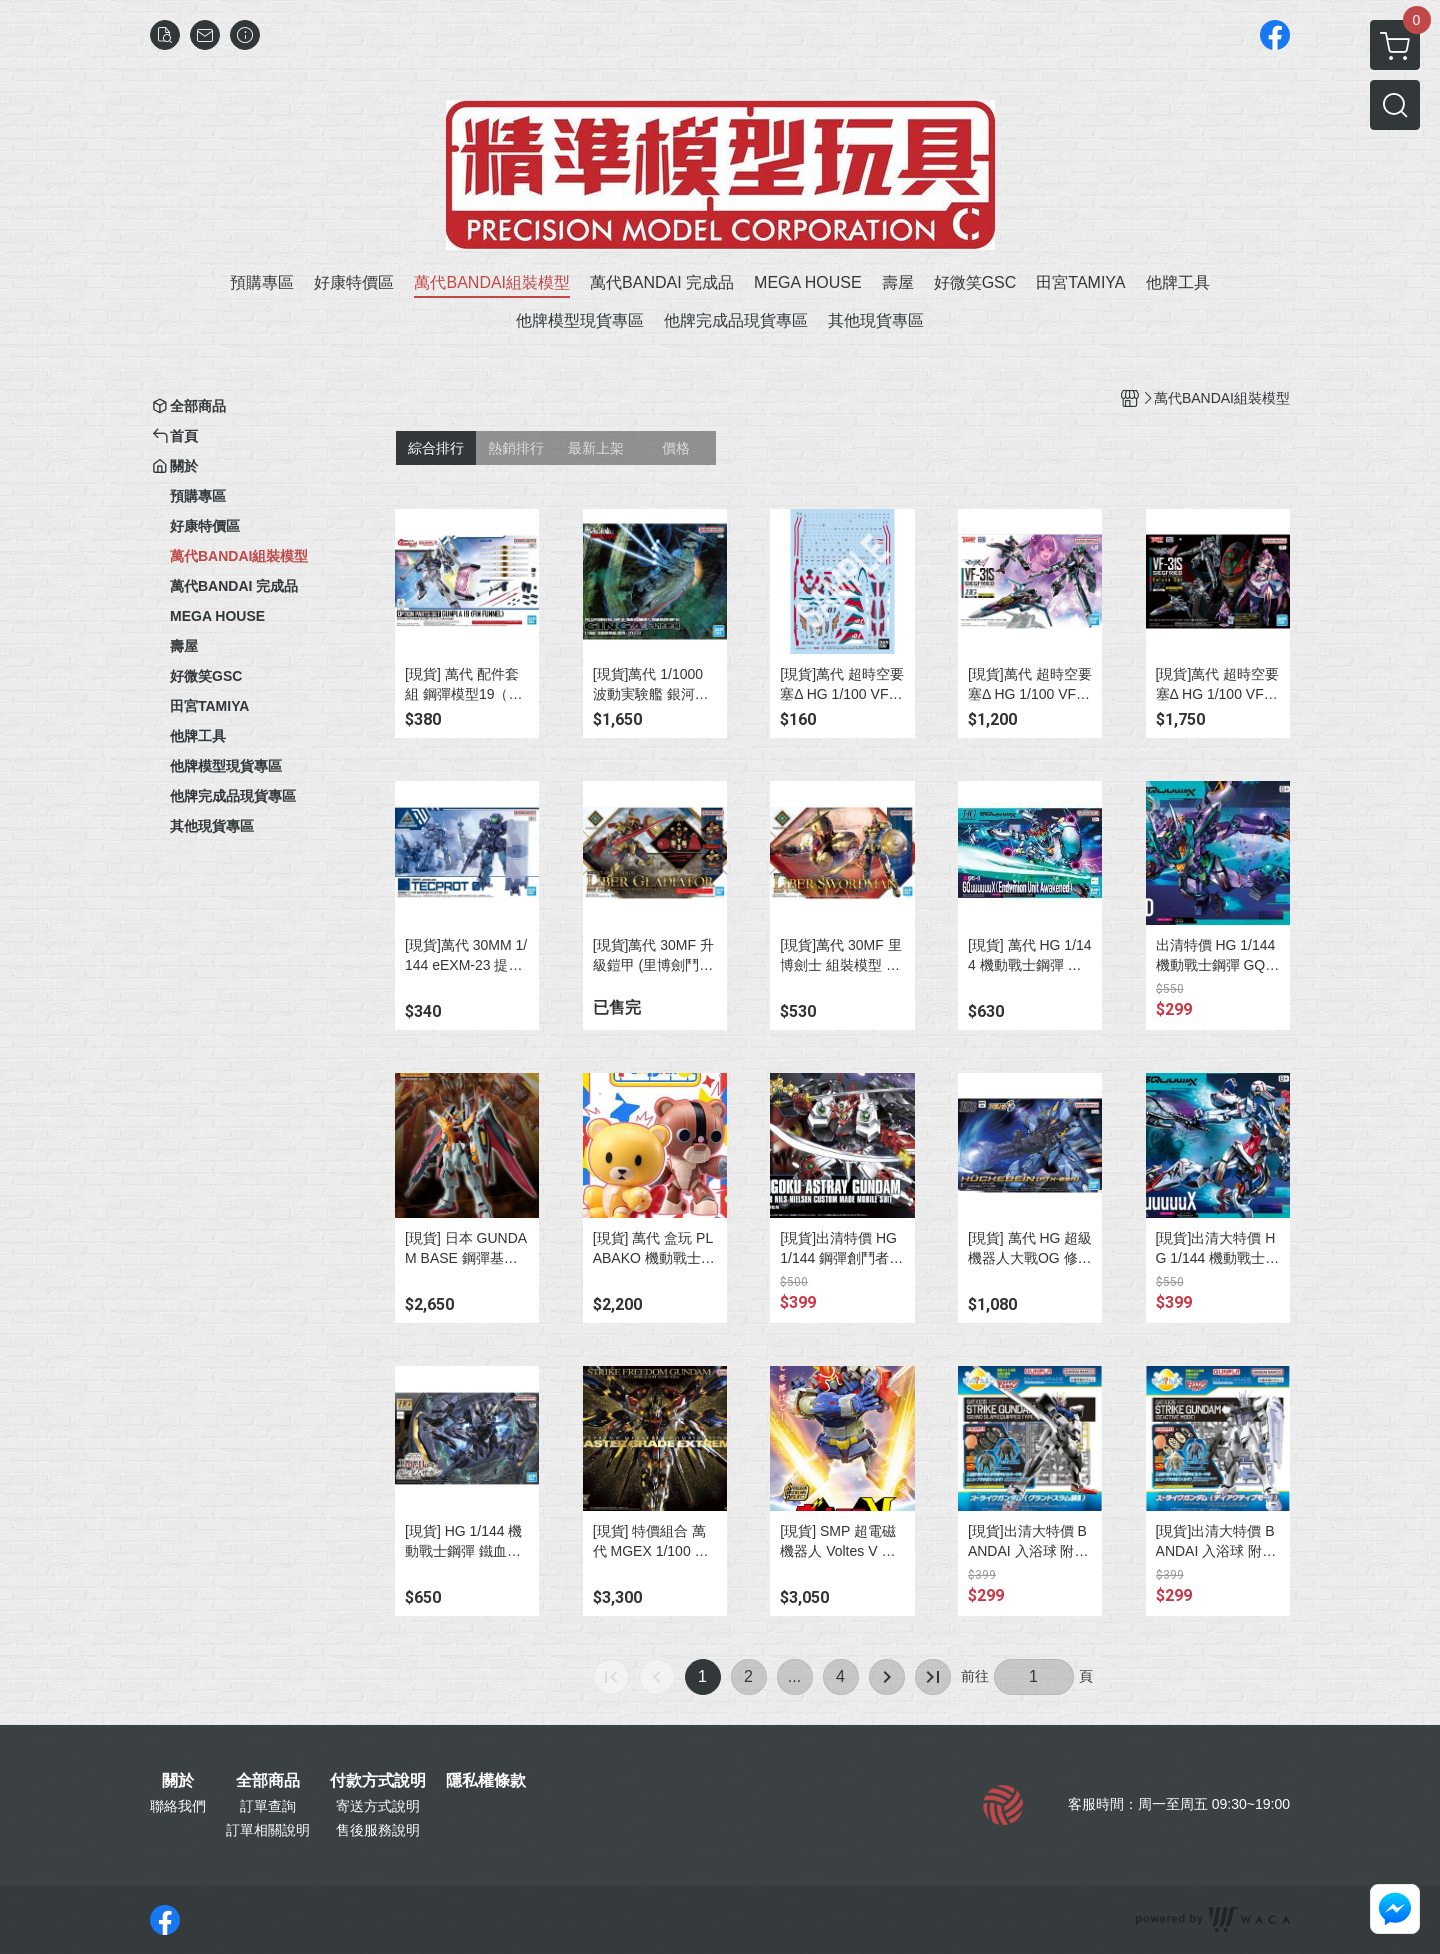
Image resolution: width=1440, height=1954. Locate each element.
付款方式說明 (378, 1781)
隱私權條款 (486, 1781)
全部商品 (268, 1781)
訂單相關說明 (268, 1830)
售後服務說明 (378, 1830)
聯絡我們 (178, 1806)
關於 (178, 1781)
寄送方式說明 (378, 1806)
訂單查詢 (268, 1806)
